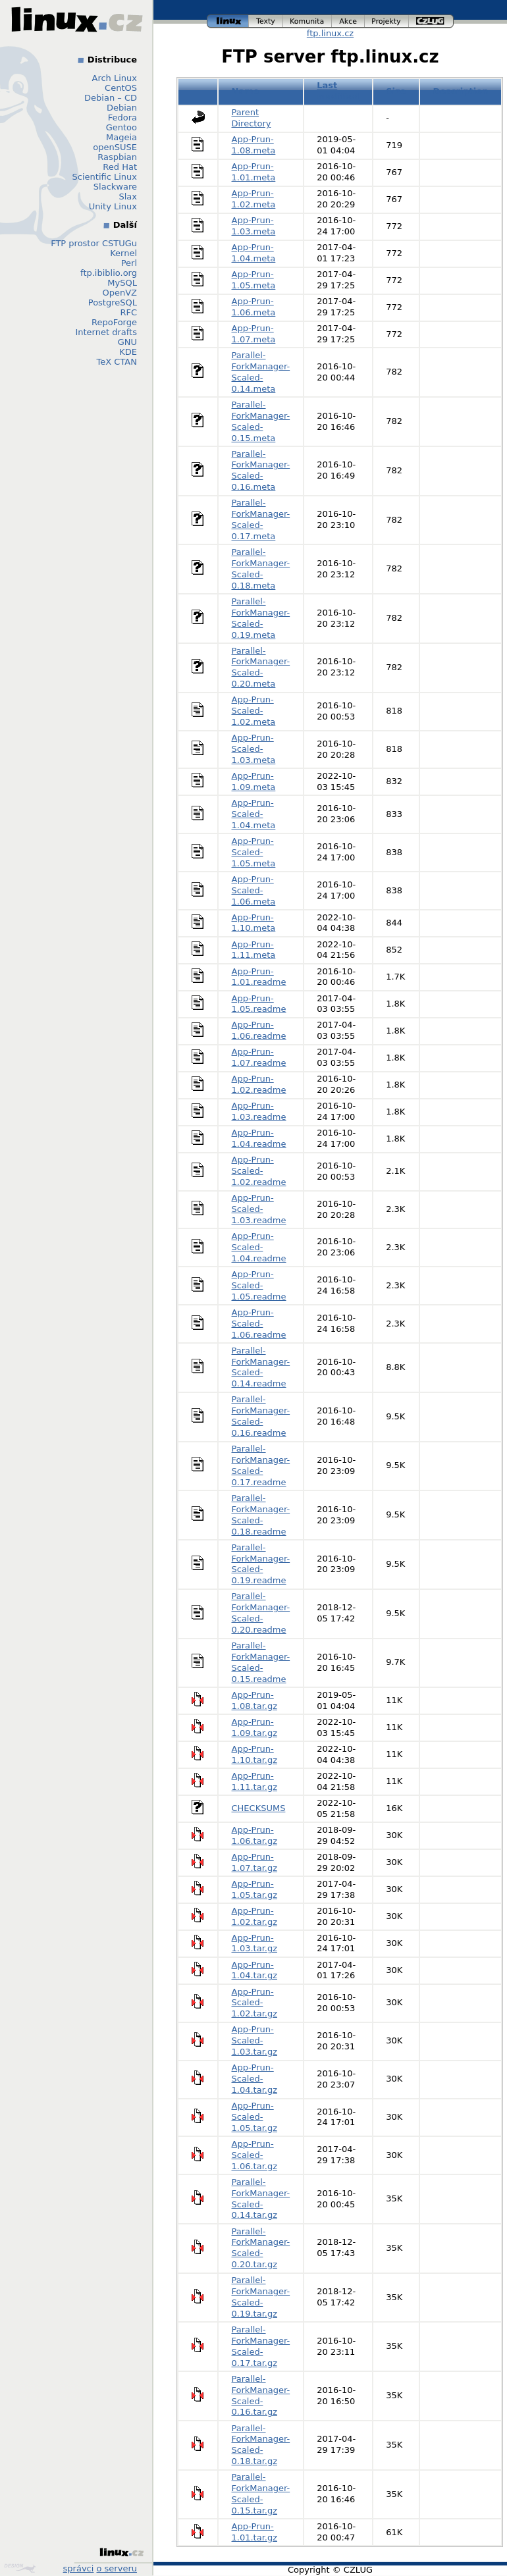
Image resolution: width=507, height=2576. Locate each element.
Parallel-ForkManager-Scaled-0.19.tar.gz (261, 2297)
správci (78, 2568)
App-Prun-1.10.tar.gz (255, 1754)
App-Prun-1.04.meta (254, 252)
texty (266, 21)
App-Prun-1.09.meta (254, 781)
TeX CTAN (117, 362)
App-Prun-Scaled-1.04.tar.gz (255, 2079)
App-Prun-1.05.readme (259, 1003)
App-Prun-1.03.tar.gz (255, 1943)
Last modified (338, 90)
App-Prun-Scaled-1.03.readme (259, 1209)
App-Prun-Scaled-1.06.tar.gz (255, 2155)
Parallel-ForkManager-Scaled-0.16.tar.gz (261, 2395)
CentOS (121, 88)
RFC (128, 312)
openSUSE (115, 147)
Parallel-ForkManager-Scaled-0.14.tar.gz (261, 2199)
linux (228, 21)
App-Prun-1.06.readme (259, 1030)
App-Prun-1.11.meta (254, 949)
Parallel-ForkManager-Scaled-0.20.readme (261, 1613)
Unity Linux (113, 206)
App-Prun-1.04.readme (259, 1138)
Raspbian (117, 157)
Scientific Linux (104, 177)
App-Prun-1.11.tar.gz (255, 1781)
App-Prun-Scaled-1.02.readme (259, 1171)
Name (245, 91)
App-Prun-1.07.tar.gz (255, 1862)
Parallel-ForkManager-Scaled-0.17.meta (261, 519)
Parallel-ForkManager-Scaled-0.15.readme (261, 1662)
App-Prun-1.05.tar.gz (255, 1889)
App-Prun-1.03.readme (259, 1111)
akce (348, 21)
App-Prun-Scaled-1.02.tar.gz (255, 2003)
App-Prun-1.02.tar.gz (255, 1916)
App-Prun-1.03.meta (254, 225)
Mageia (121, 137)
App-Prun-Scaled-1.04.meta (254, 814)
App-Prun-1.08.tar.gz (255, 1700)
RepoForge (114, 322)
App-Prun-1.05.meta (254, 279)
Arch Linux (115, 78)
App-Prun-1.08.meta (254, 144)
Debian (122, 108)
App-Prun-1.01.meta (254, 171)
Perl (129, 263)
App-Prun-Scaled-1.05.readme (259, 1285)
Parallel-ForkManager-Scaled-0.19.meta (261, 618)
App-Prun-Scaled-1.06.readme (259, 1323)
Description (460, 91)
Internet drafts (106, 332)
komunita (307, 21)
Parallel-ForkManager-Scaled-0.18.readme (261, 1515)
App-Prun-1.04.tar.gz (255, 1970)
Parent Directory (251, 117)
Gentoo (121, 127)
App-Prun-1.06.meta (254, 306)
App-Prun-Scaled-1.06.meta (254, 890)
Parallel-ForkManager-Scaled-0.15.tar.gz (261, 2493)
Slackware (115, 187)
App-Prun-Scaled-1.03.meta (254, 749)
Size (396, 91)
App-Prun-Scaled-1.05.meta (254, 852)
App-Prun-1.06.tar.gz (255, 1835)
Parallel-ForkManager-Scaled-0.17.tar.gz (261, 2346)
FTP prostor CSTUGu (94, 243)
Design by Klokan (19, 2568)
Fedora (122, 117)
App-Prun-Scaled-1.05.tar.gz (255, 2117)
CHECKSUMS (259, 1808)
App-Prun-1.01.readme (259, 976)
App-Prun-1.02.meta (254, 198)
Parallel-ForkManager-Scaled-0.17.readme (261, 1465)
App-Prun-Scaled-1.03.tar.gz (255, 2040)
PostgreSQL (112, 302)
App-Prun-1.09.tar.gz (255, 1727)
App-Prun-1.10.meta (254, 922)
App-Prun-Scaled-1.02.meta (254, 711)
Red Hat (120, 167)
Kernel (123, 253)
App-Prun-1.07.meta (254, 333)
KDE (128, 352)
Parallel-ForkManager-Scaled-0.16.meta (261, 470)
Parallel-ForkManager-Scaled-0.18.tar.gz (261, 2445)
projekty (387, 21)
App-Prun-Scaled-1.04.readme (259, 1247)
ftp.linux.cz (330, 33)
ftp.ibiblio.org (108, 273)
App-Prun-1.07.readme (259, 1057)
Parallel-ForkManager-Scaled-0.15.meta (261, 421)
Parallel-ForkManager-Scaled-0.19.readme (261, 1564)
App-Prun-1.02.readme (259, 1084)
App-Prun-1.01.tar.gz (255, 2531)
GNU (127, 342)
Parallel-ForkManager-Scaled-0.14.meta (261, 372)
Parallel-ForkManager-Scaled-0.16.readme (261, 1416)
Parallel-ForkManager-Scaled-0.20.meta (261, 667)
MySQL (122, 283)
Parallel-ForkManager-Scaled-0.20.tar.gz (261, 2248)
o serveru (117, 2568)
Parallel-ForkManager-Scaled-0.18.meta (261, 569)
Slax (128, 196)
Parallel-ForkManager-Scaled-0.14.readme (261, 1367)
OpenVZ (119, 293)
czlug (431, 21)
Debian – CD (110, 98)
